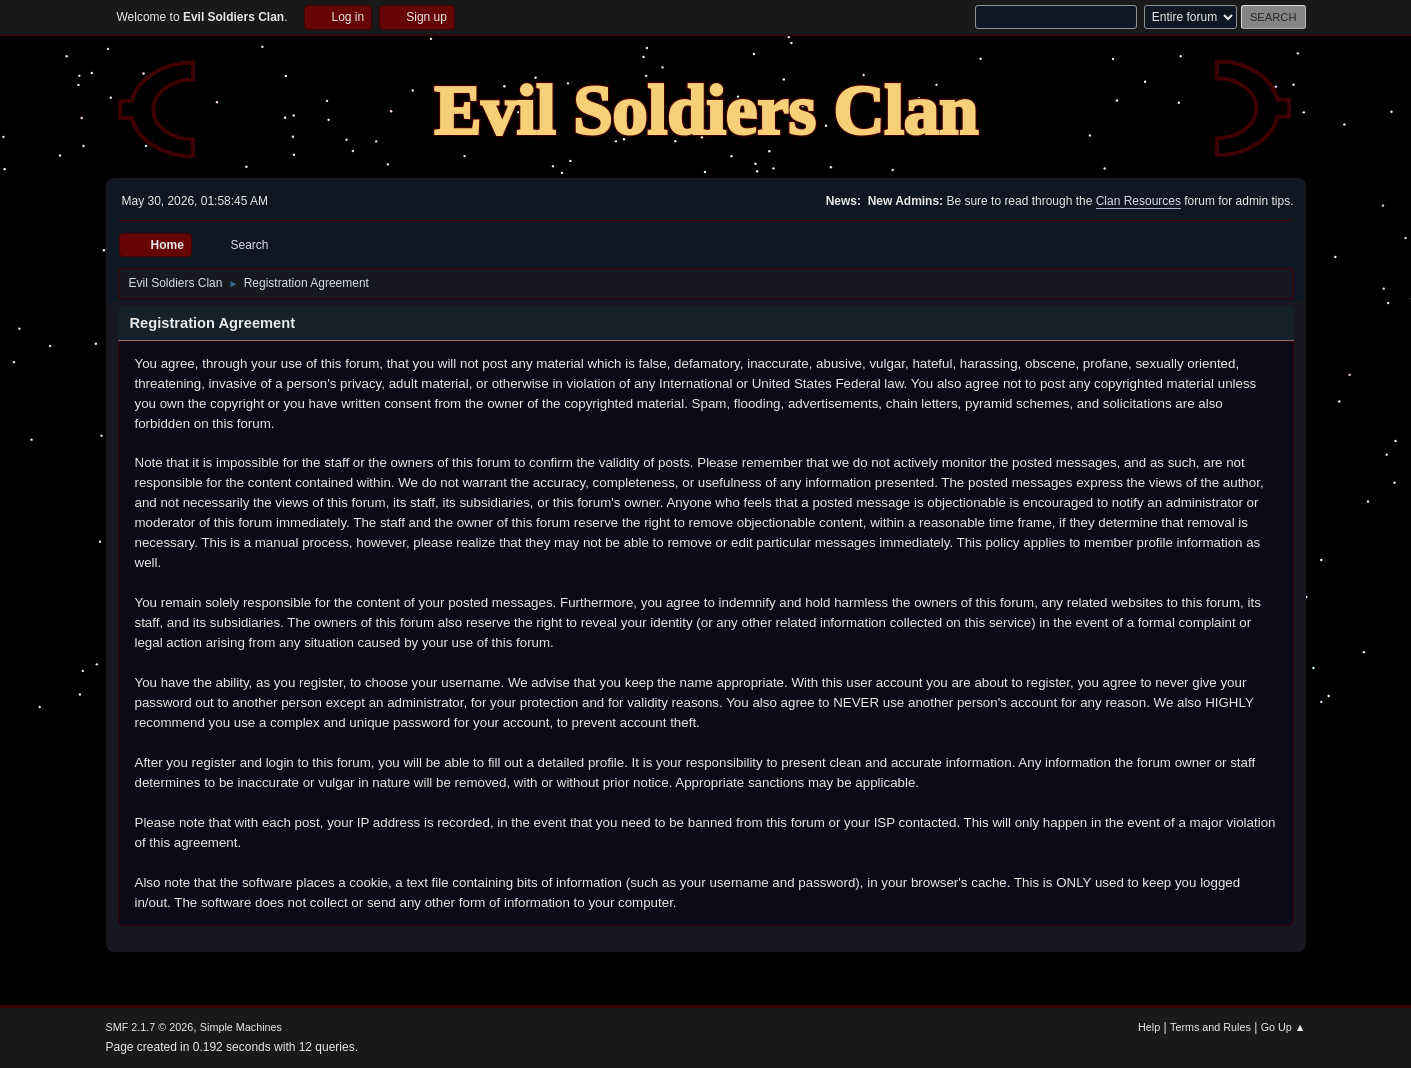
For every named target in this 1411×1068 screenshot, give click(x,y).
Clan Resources (1138, 201)
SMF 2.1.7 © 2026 (150, 1027)
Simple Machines (241, 1027)
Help (1149, 1027)
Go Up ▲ (1283, 1027)
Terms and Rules (1210, 1027)
